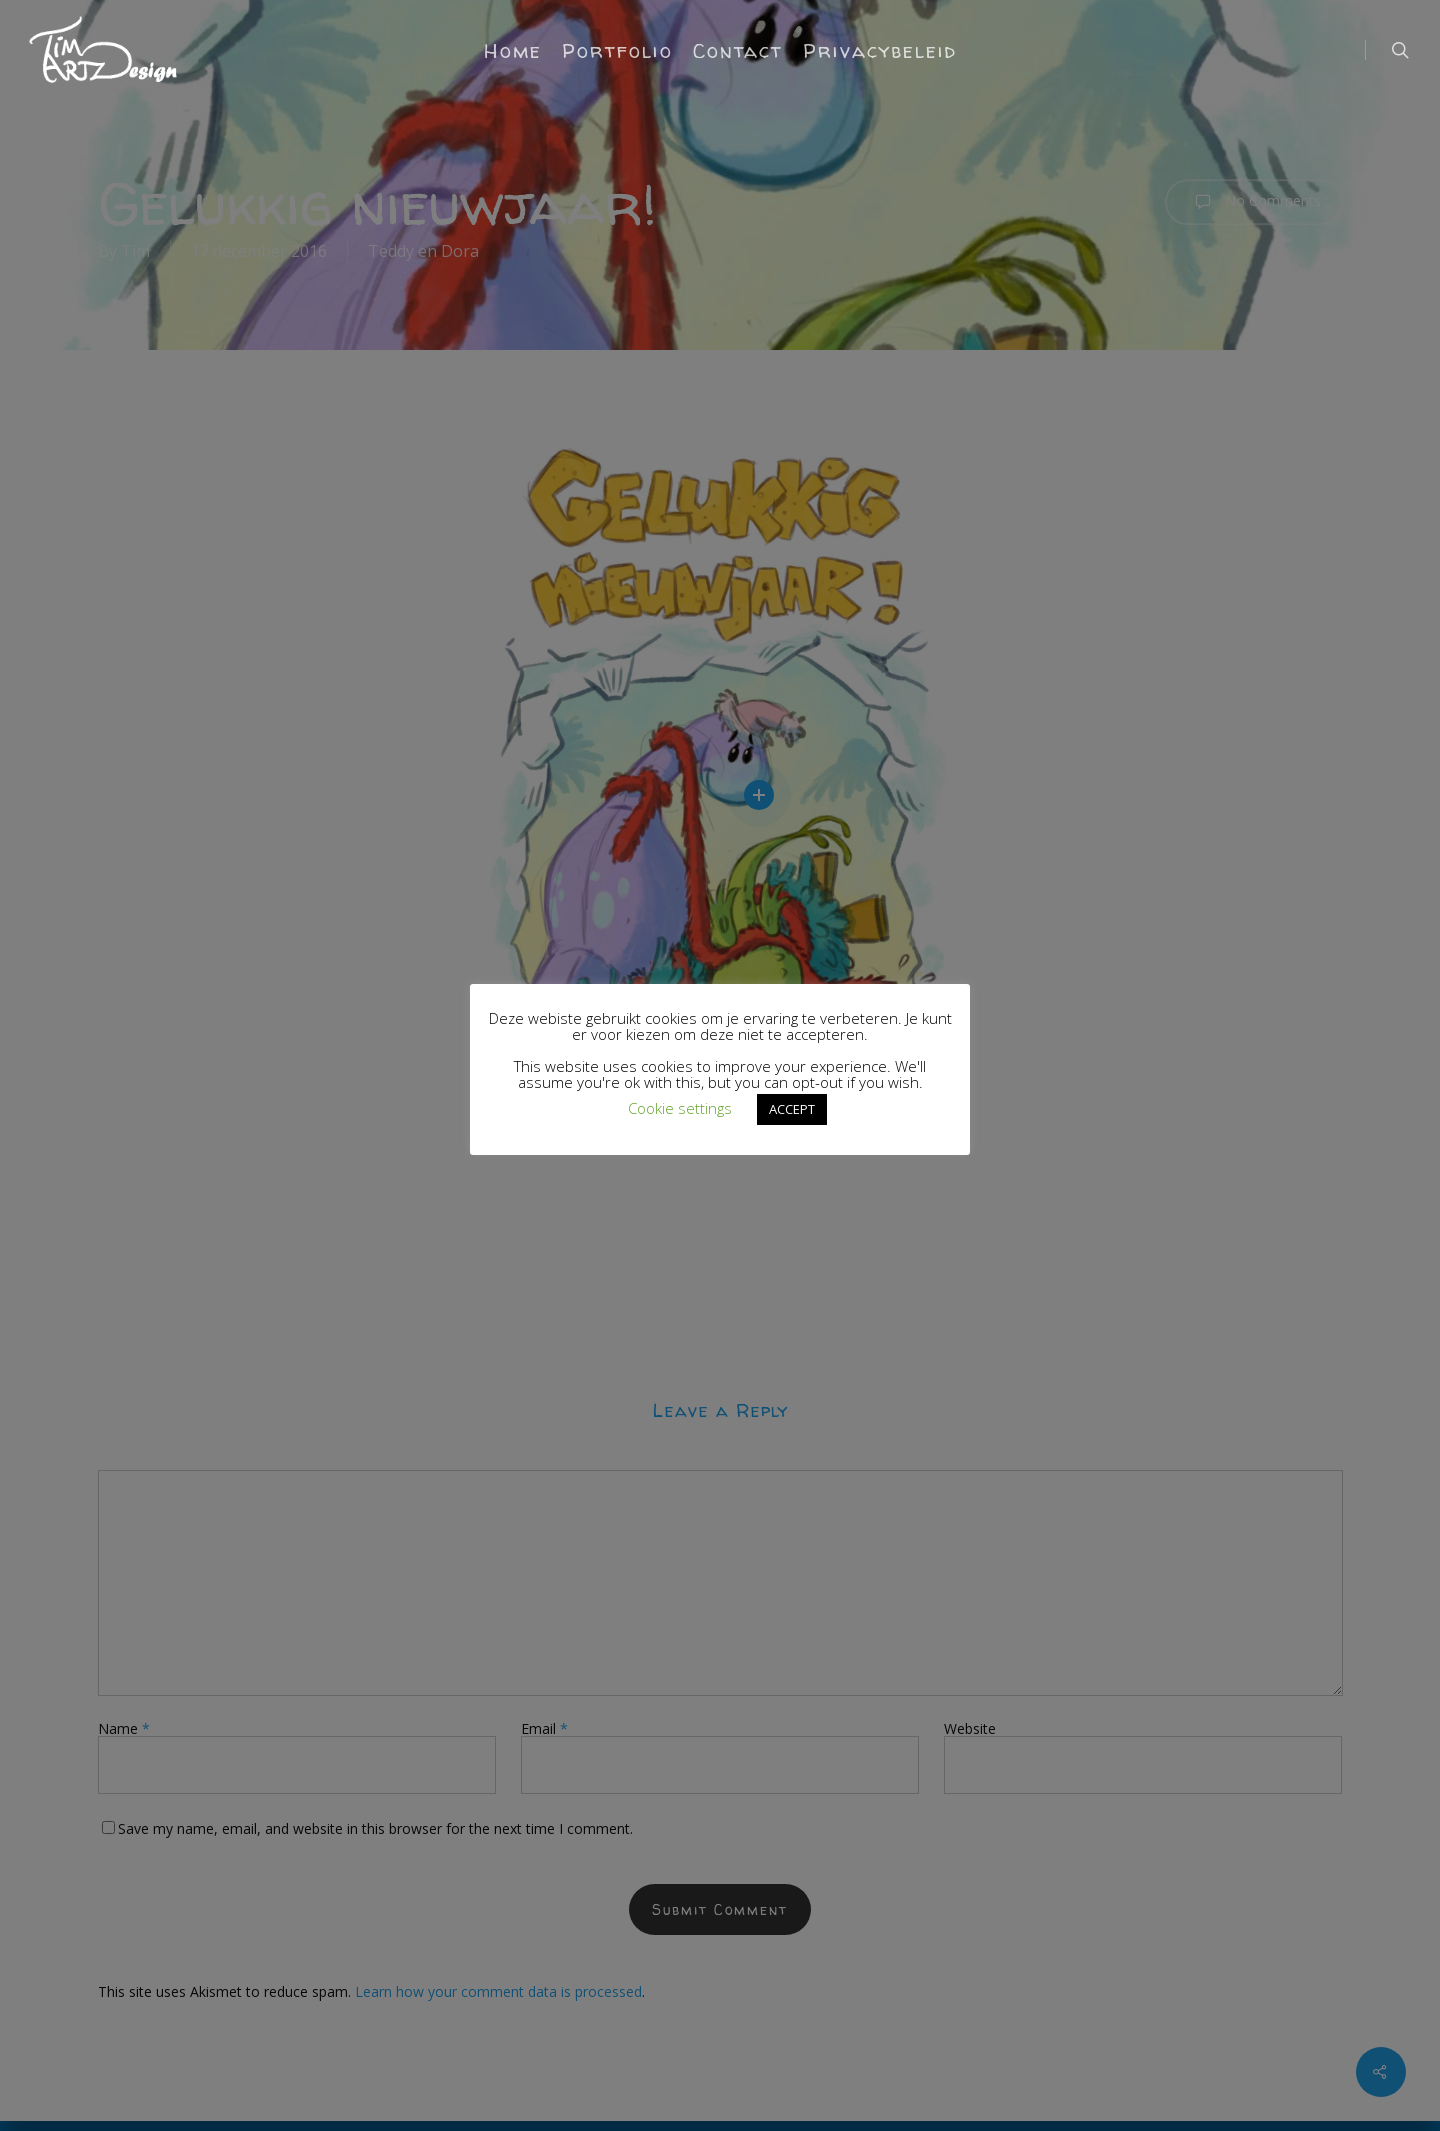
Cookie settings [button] (680, 1108)
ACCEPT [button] (792, 1109)
